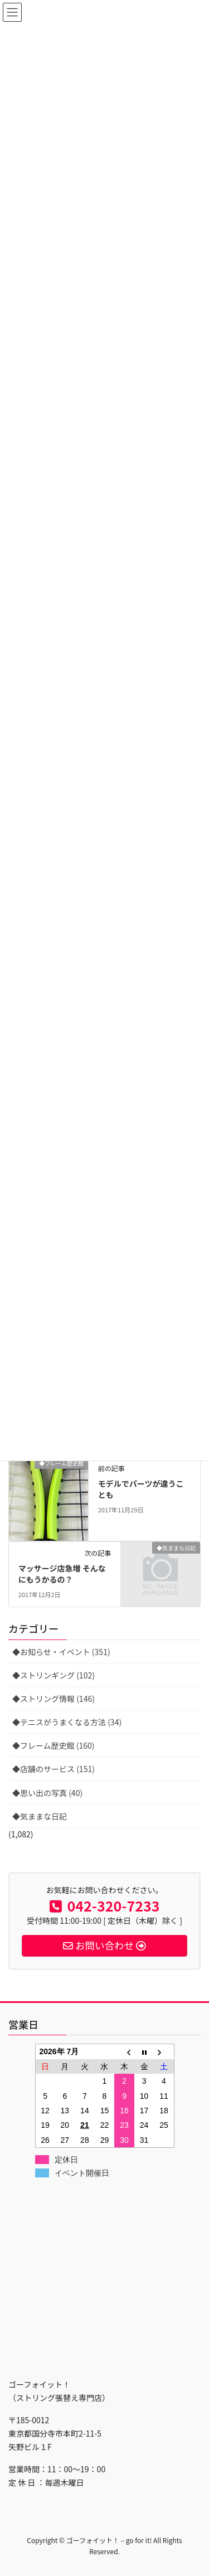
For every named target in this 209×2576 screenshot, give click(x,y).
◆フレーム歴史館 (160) (53, 1745)
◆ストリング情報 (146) (53, 1698)
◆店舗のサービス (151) (53, 1768)
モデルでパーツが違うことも (141, 1489)
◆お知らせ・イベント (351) (61, 1651)
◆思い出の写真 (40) (47, 1792)
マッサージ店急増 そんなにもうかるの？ (62, 1574)
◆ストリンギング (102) (53, 1675)
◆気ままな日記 (39, 1816)
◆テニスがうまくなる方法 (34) (66, 1722)
